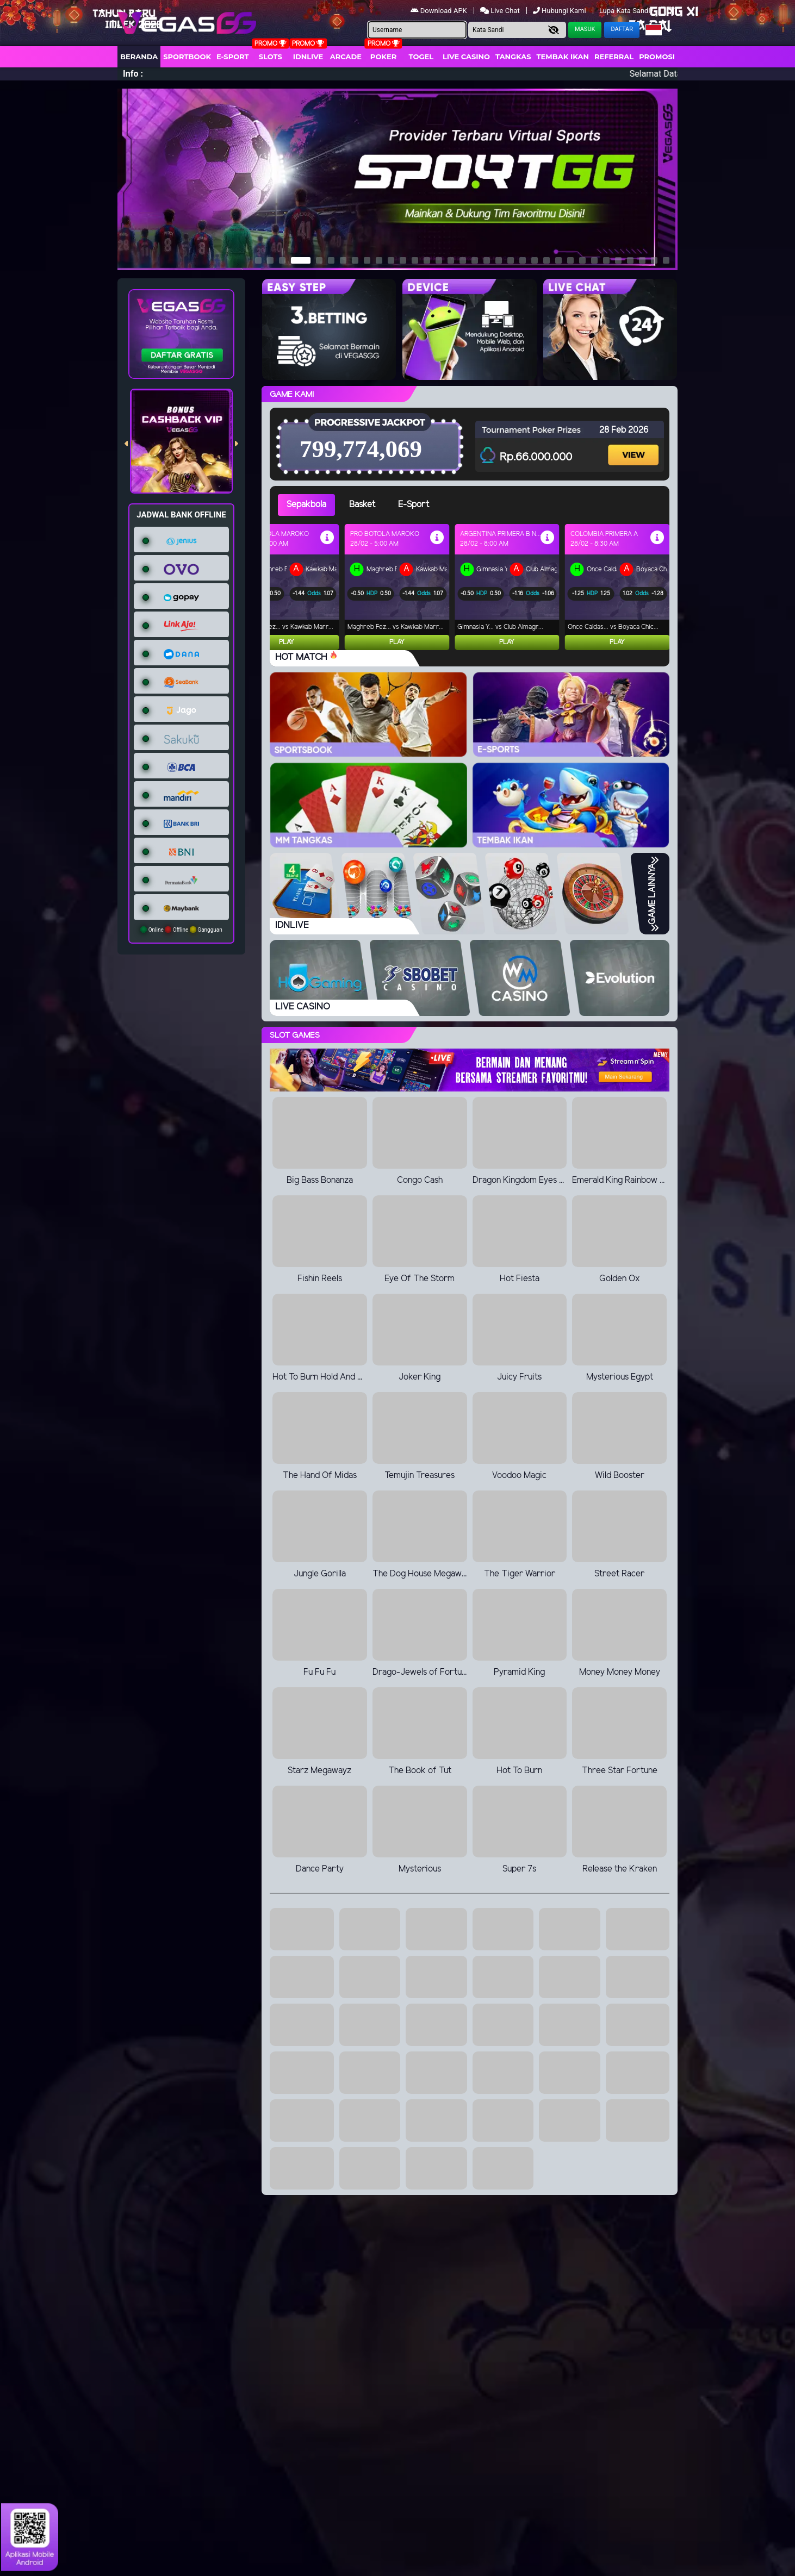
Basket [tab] (362, 505)
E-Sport (232, 56)
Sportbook (187, 56)
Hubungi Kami (560, 11)
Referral (613, 56)
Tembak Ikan (563, 56)
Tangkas (513, 56)
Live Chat (500, 11)
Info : (133, 73)
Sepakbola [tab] (306, 505)
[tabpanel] (473, 587)
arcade (346, 56)
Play (286, 642)
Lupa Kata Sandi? (627, 11)
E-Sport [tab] (413, 505)
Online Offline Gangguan (181, 929)
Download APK (440, 11)
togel (421, 56)
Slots (270, 56)
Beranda (139, 56)
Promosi (657, 56)
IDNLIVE (308, 56)
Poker (383, 56)
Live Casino (466, 56)
